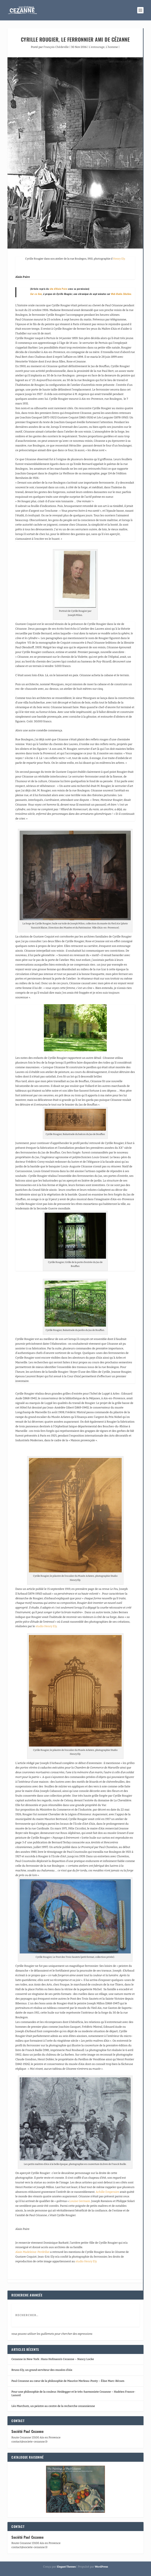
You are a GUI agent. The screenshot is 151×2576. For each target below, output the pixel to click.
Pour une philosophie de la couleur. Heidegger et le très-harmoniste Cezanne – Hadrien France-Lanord (73, 2393)
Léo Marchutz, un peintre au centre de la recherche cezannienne (53, 2406)
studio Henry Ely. (86, 2261)
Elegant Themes (66, 2566)
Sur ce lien (36, 293)
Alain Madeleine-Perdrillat (32, 2252)
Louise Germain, (80, 2201)
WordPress (101, 2566)
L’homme (112, 47)
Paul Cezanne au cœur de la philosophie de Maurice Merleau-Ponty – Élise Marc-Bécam (67, 2381)
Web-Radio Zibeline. (121, 293)
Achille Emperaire (107, 2192)
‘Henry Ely (118, 258)
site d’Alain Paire (59, 288)
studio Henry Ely (46, 1626)
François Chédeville (56, 47)
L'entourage (97, 47)
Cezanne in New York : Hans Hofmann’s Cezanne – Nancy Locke (52, 2359)
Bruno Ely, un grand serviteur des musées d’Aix (41, 2370)
